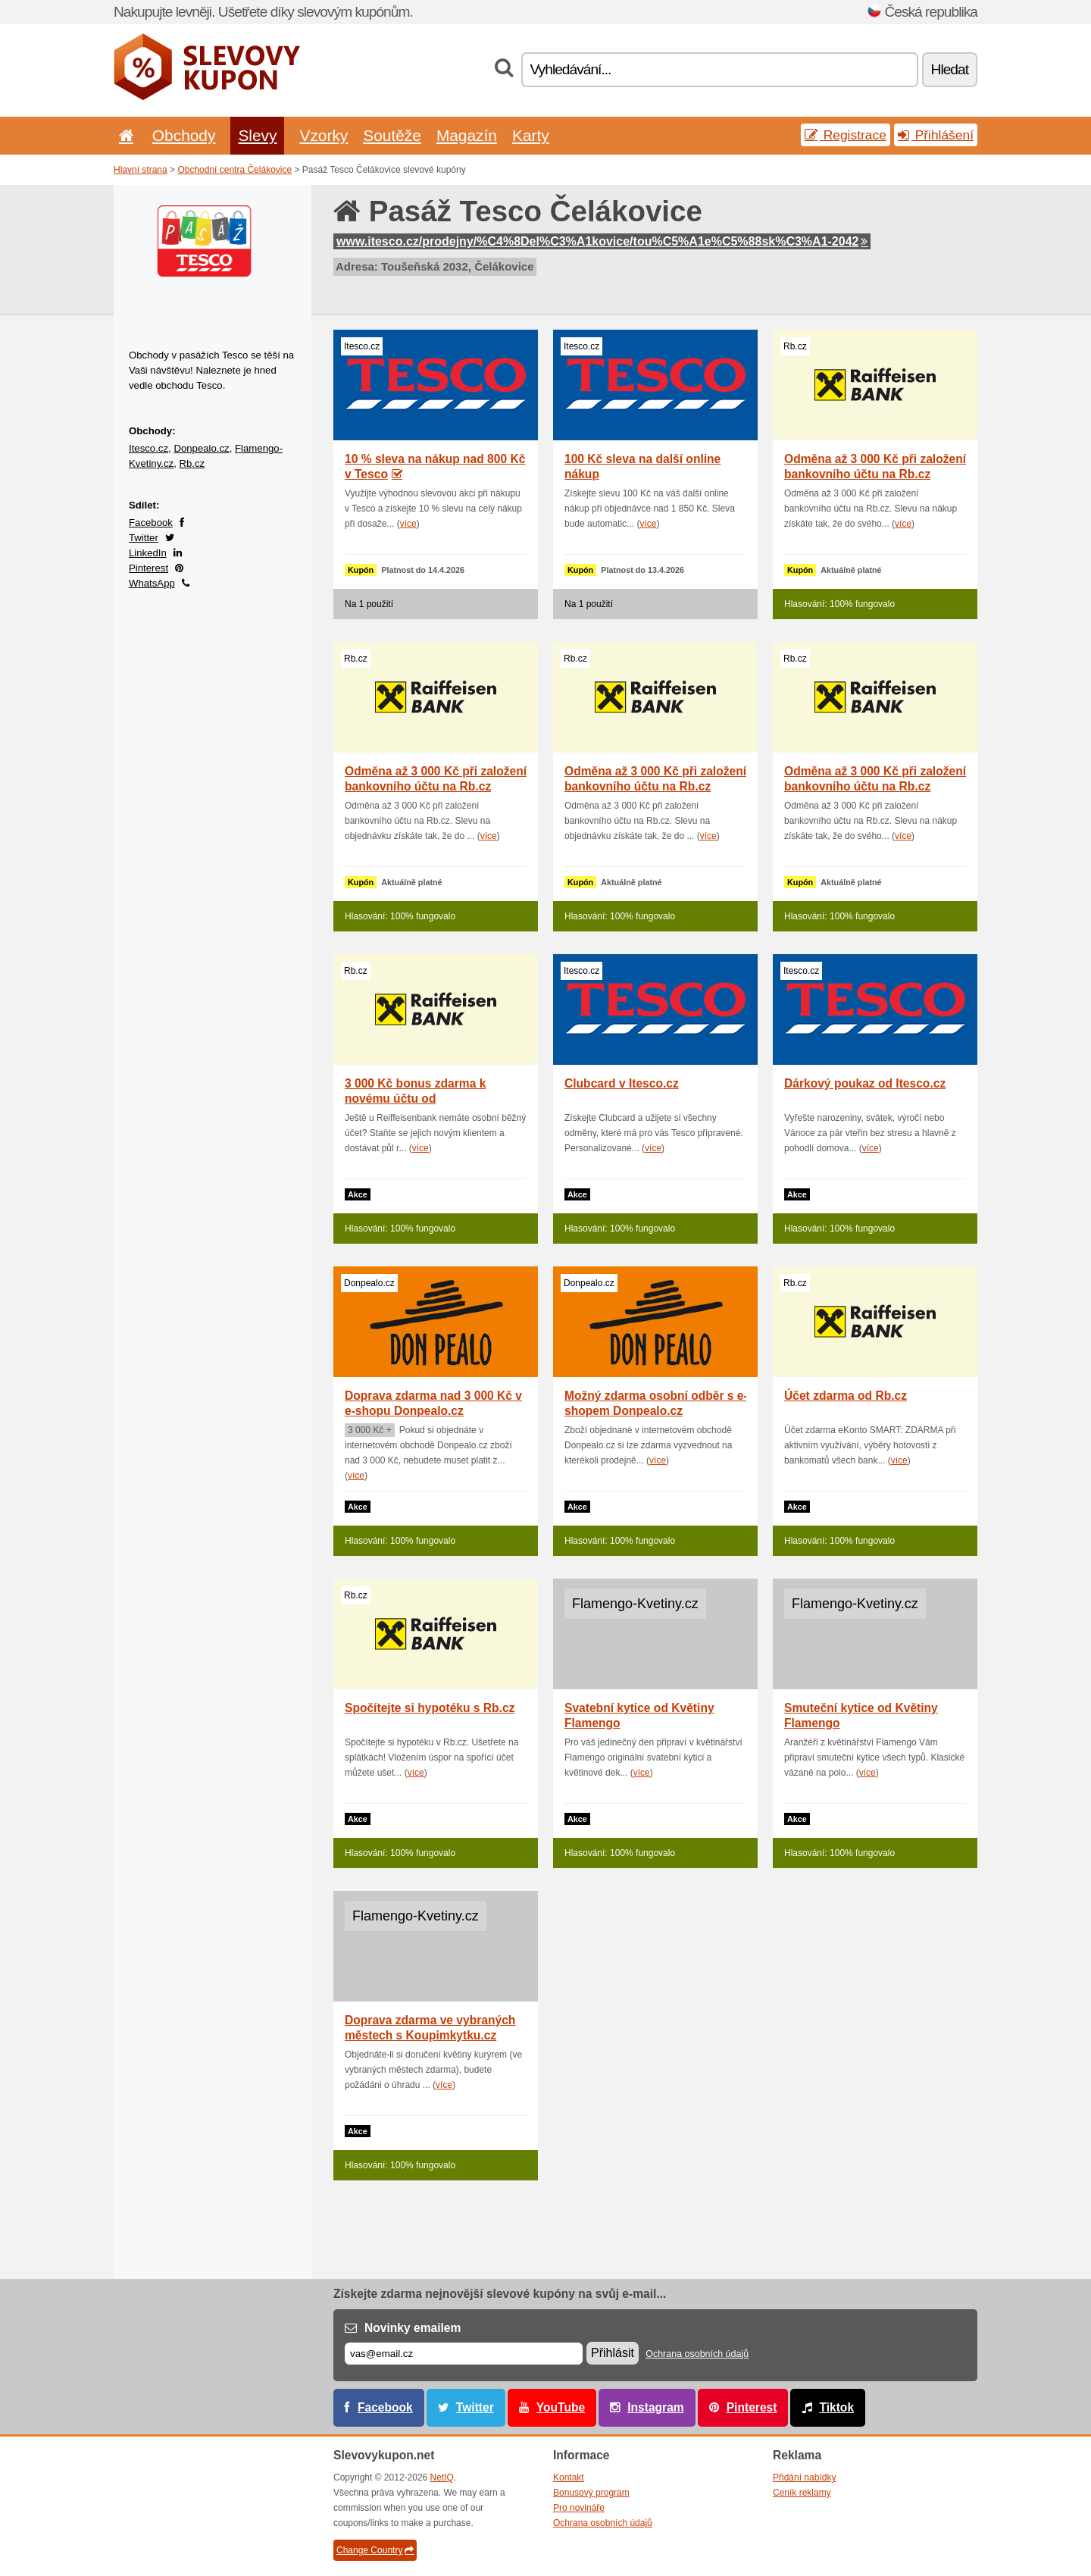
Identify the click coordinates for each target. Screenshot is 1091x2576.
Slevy (257, 135)
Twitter (143, 537)
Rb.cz (192, 463)
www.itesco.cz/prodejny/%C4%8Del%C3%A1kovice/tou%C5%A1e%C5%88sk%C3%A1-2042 (601, 241)
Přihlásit (612, 2352)
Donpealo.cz (201, 448)
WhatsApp (152, 583)
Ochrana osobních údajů (697, 2354)
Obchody (184, 135)
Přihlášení (936, 134)
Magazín (466, 135)
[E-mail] (464, 2354)
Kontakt (568, 2477)
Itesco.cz (148, 448)
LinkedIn (148, 553)
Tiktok (836, 2407)
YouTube (560, 2407)
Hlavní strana (140, 169)
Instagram (655, 2407)
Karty (530, 135)
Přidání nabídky (804, 2477)
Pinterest (148, 568)
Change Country (375, 2550)
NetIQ (442, 2477)
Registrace (845, 134)
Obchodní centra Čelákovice (234, 169)
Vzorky (323, 135)
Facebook (151, 522)
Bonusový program (591, 2492)
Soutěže (392, 135)
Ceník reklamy (802, 2492)
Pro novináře (579, 2507)
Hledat (949, 69)
